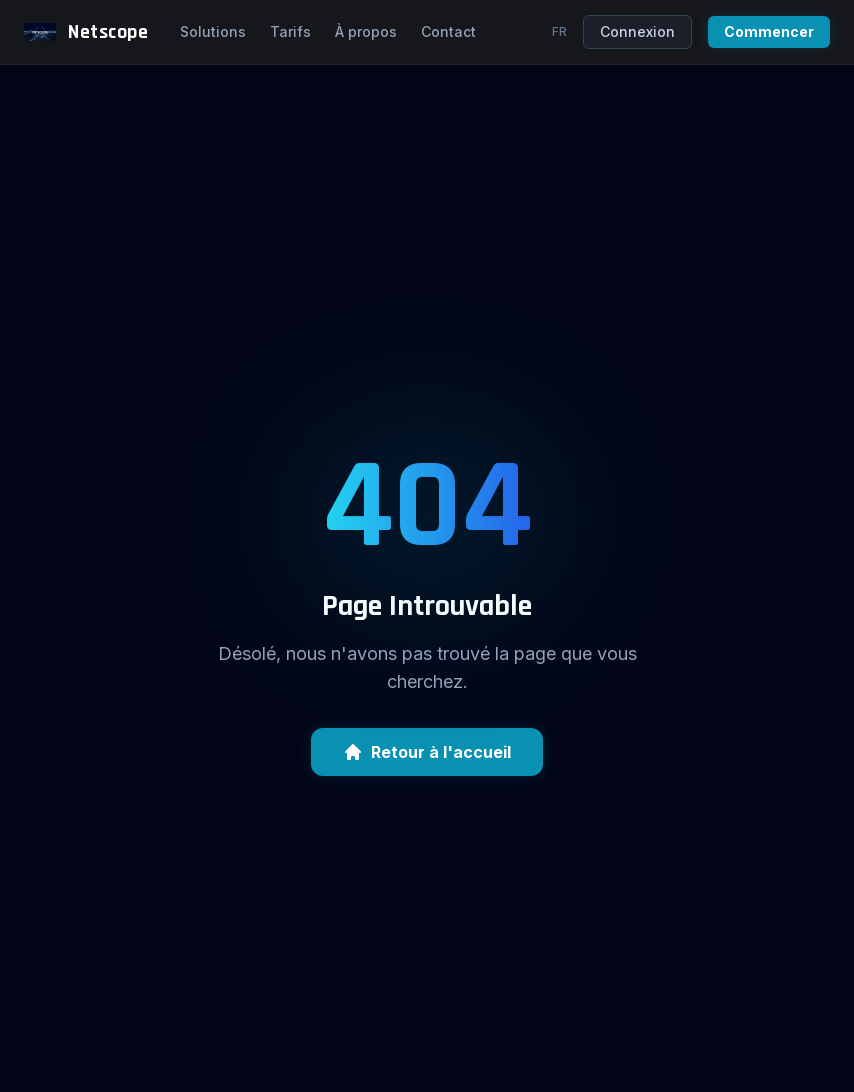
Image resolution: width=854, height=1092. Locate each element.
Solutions (213, 31)
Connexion (637, 31)
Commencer (769, 31)
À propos (366, 31)
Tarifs (290, 31)
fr (559, 31)
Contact (448, 31)
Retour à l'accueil (427, 752)
